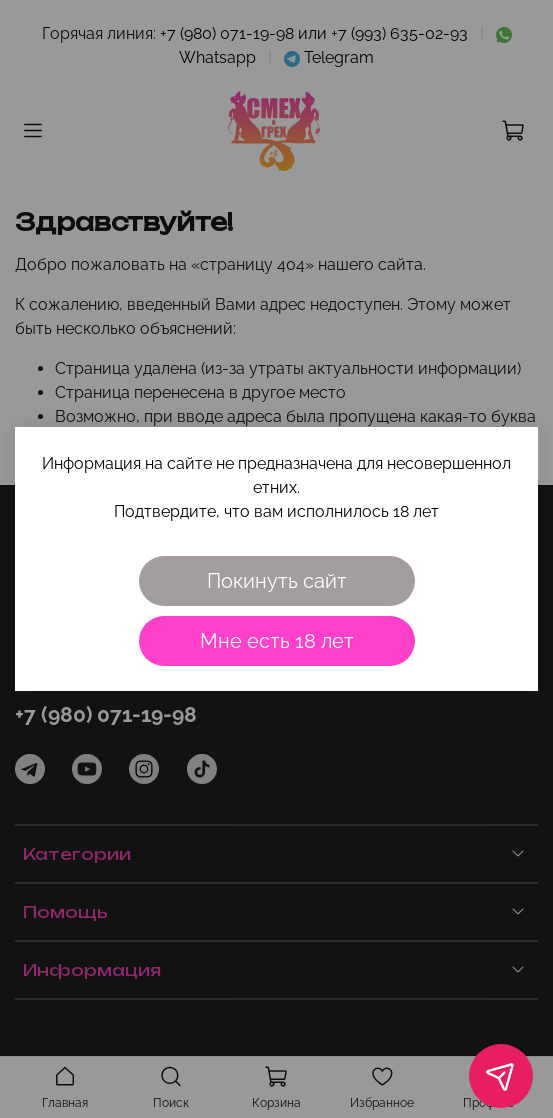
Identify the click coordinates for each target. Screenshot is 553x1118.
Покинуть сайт (277, 581)
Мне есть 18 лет (277, 641)
